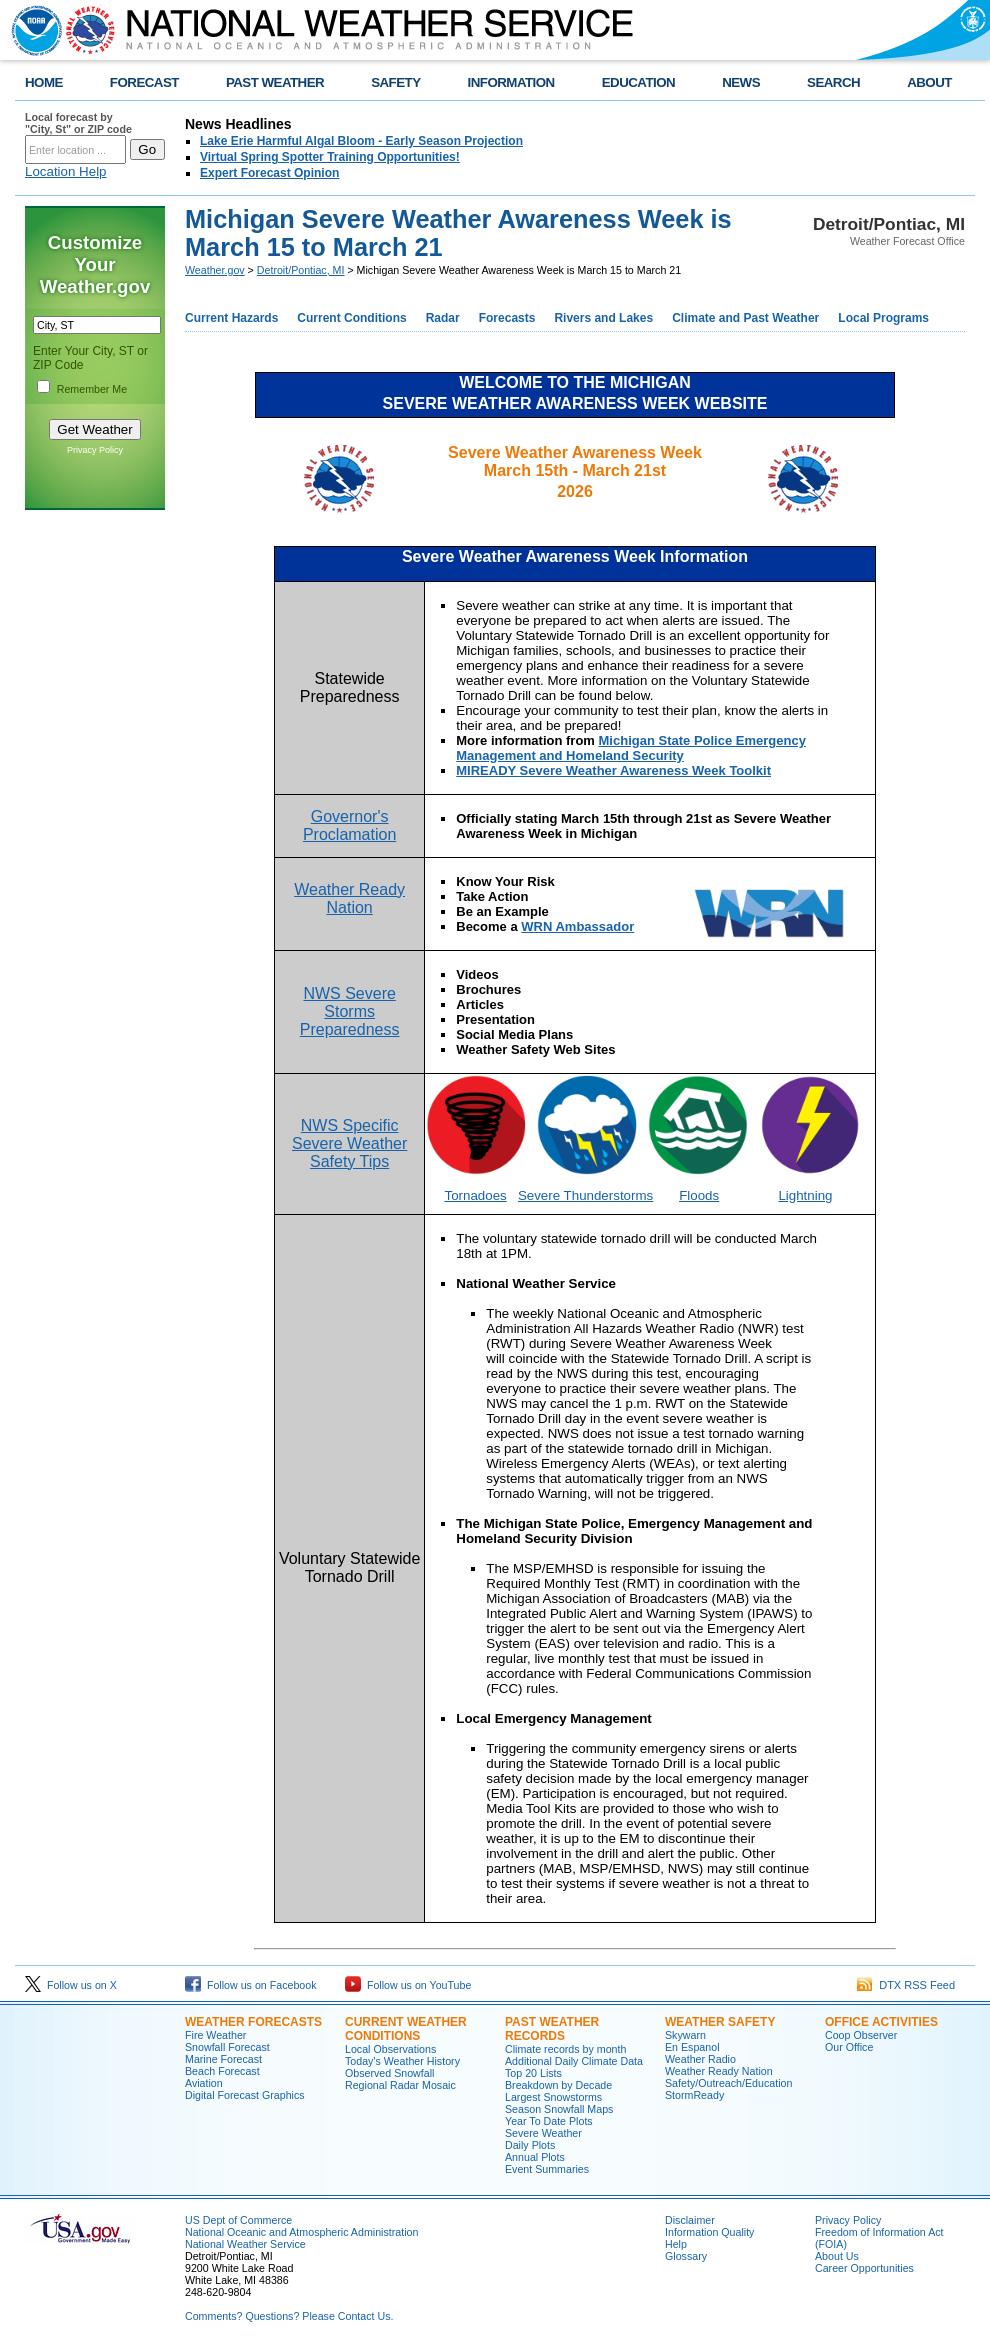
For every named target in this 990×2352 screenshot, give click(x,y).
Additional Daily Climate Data (574, 2061)
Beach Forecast (222, 2071)
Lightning (805, 1195)
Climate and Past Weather (745, 318)
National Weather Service (245, 2244)
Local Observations (390, 2049)
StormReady (694, 2095)
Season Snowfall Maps (559, 2109)
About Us (837, 2256)
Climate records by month (565, 2049)
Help (676, 2244)
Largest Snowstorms (553, 2097)
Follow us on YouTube (408, 1985)
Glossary (686, 2256)
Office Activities (881, 2022)
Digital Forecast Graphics (245, 2095)
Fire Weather (215, 2035)
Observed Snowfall (389, 2073)
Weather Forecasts (253, 2022)
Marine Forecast (223, 2059)
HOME (44, 82)
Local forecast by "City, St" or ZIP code (78, 123)
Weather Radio (700, 2059)
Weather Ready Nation (719, 2071)
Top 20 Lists (533, 2073)
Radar (443, 318)
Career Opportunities (864, 2268)
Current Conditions (351, 318)
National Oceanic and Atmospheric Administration (301, 2232)
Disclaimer (690, 2220)
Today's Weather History (402, 2061)
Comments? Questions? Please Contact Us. (289, 2316)
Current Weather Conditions (406, 2029)
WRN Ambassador (577, 926)
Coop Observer (861, 2035)
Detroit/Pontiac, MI (301, 270)
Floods (699, 1195)
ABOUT (929, 82)
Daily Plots (530, 2145)
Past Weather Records (552, 2029)
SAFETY (395, 82)
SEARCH (833, 82)
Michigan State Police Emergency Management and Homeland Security (631, 748)
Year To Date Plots (549, 2121)
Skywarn (685, 2035)
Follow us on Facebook (251, 1985)
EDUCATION (638, 82)
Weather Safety (720, 2022)
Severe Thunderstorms (585, 1195)
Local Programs (883, 318)
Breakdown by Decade (558, 2085)
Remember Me (92, 389)
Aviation (204, 2083)
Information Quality (709, 2232)
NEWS (741, 82)
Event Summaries (547, 2169)
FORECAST (144, 82)
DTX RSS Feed (906, 1985)
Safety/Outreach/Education (728, 2083)
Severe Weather (543, 2133)
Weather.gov (215, 270)
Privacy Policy (95, 450)
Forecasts (507, 318)
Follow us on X (71, 1985)
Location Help (66, 171)
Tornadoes (476, 1195)
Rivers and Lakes (603, 318)
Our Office (849, 2047)
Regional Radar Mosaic (400, 2085)
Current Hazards (231, 318)
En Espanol (692, 2047)
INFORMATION (511, 82)
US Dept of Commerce (238, 2220)
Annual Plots (535, 2157)
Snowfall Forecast (227, 2047)
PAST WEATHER (275, 82)
